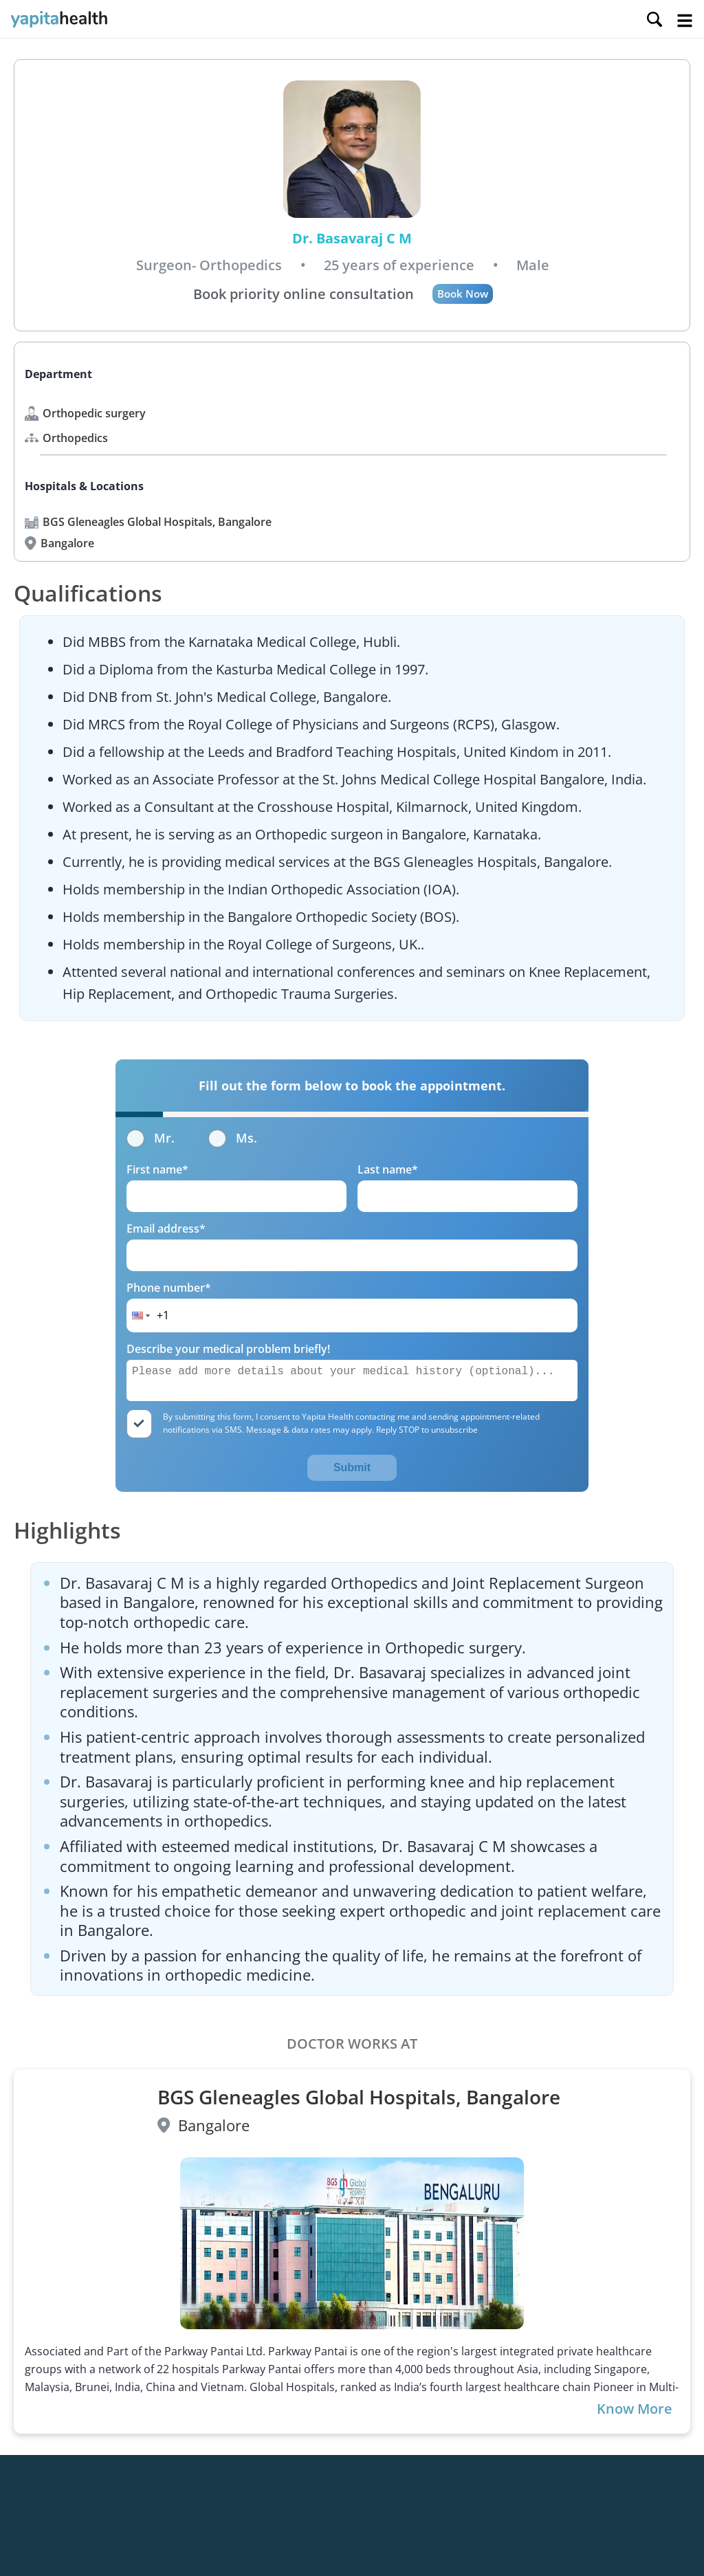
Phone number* (168, 1287)
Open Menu (684, 20)
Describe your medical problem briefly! (228, 1348)
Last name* (388, 1169)
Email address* (166, 1228)
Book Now (462, 293)
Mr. (150, 1138)
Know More (634, 2409)
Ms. (232, 1138)
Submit (352, 1467)
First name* (157, 1169)
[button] (139, 1315)
